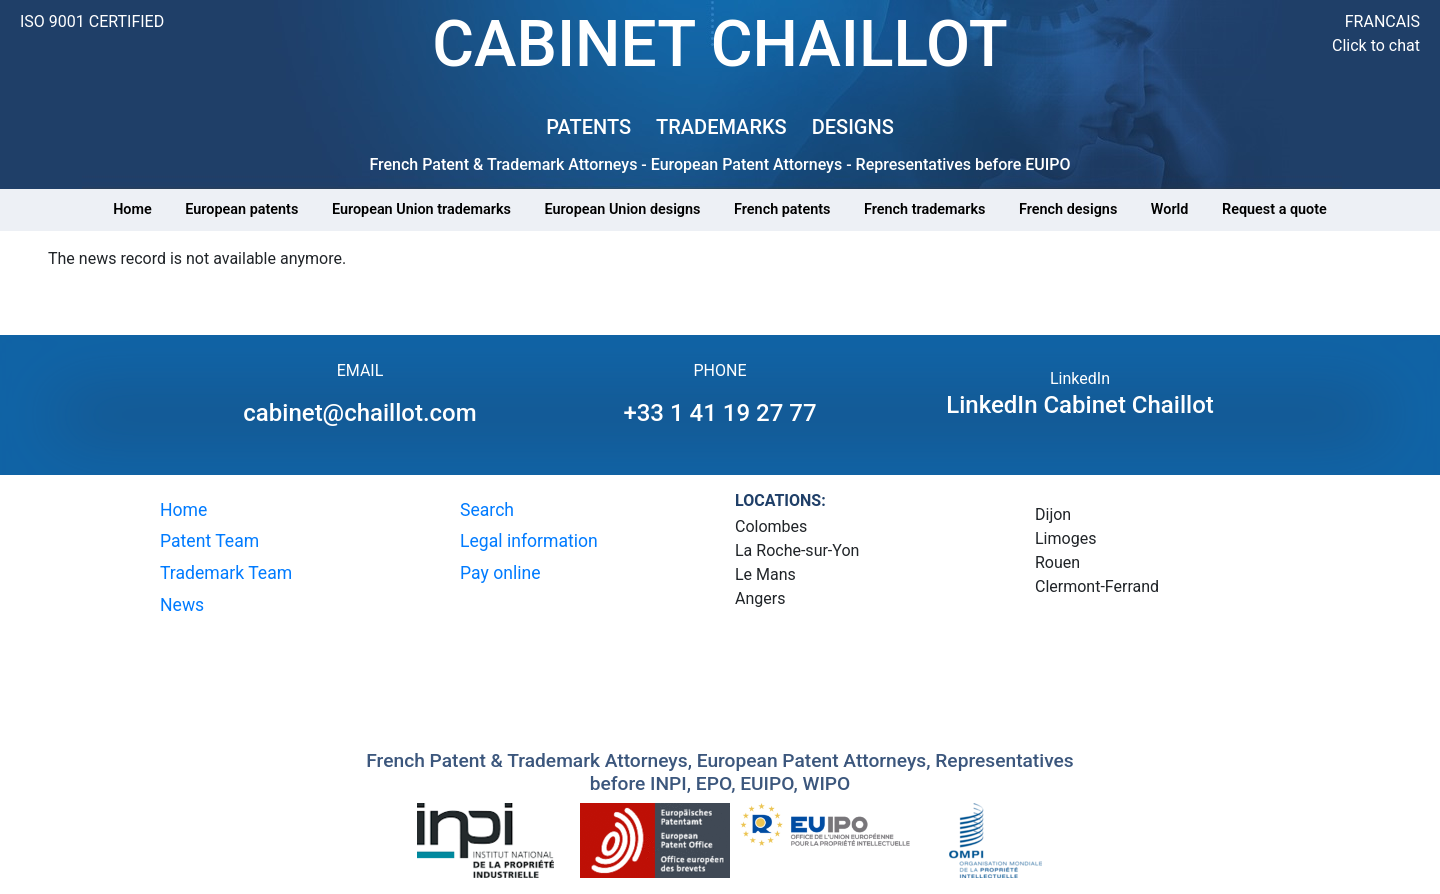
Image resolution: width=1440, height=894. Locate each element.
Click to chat (1376, 45)
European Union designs (623, 209)
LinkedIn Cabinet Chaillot (1080, 405)
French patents (782, 209)
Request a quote (1274, 209)
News (182, 605)
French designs (1068, 209)
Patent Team (209, 541)
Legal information (529, 541)
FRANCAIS (1382, 21)
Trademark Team (226, 573)
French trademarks (924, 209)
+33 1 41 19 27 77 (719, 413)
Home (132, 209)
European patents (241, 209)
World (1170, 209)
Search (487, 510)
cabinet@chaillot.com (359, 413)
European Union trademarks (421, 209)
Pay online (500, 573)
